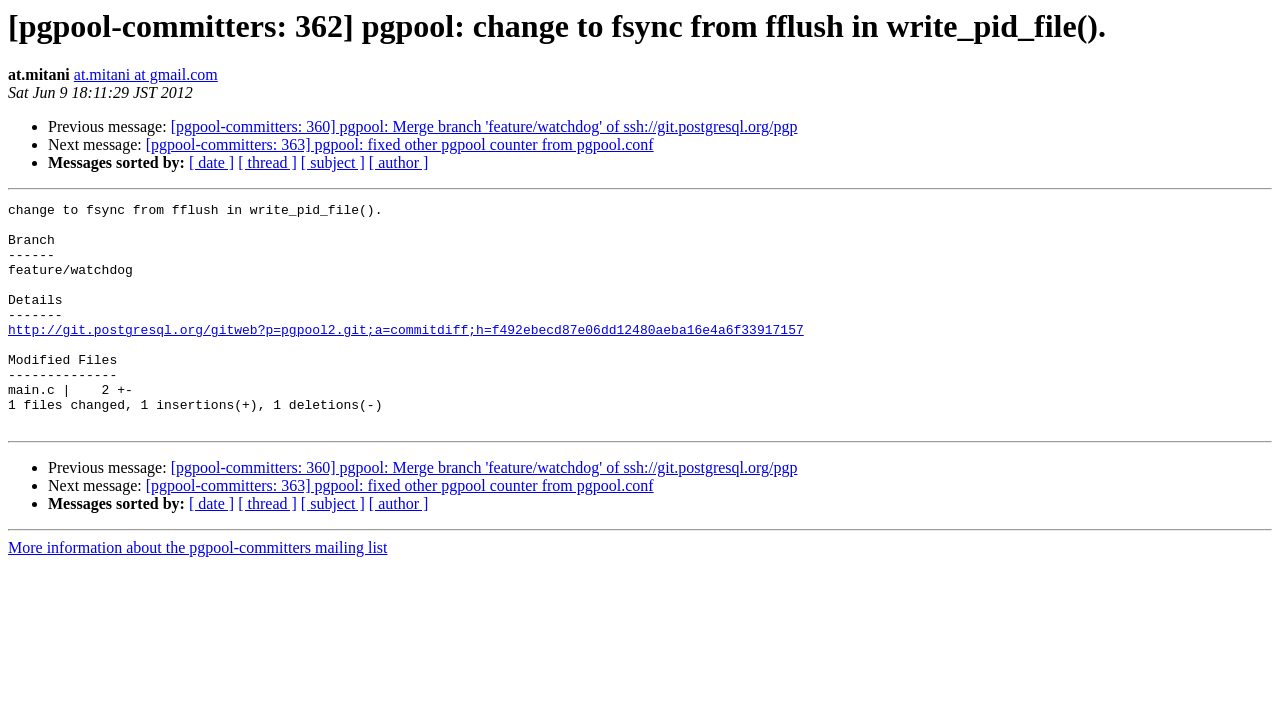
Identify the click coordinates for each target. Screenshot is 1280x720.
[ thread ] (267, 162)
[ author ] (399, 162)
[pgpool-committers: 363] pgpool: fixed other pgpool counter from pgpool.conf (400, 144)
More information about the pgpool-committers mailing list (198, 592)
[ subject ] (333, 162)
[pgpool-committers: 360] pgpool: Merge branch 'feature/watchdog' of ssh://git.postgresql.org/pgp (484, 126)
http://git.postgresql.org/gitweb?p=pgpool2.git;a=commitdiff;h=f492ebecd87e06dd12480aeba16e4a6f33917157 (406, 356)
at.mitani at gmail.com (146, 74)
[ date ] (211, 162)
